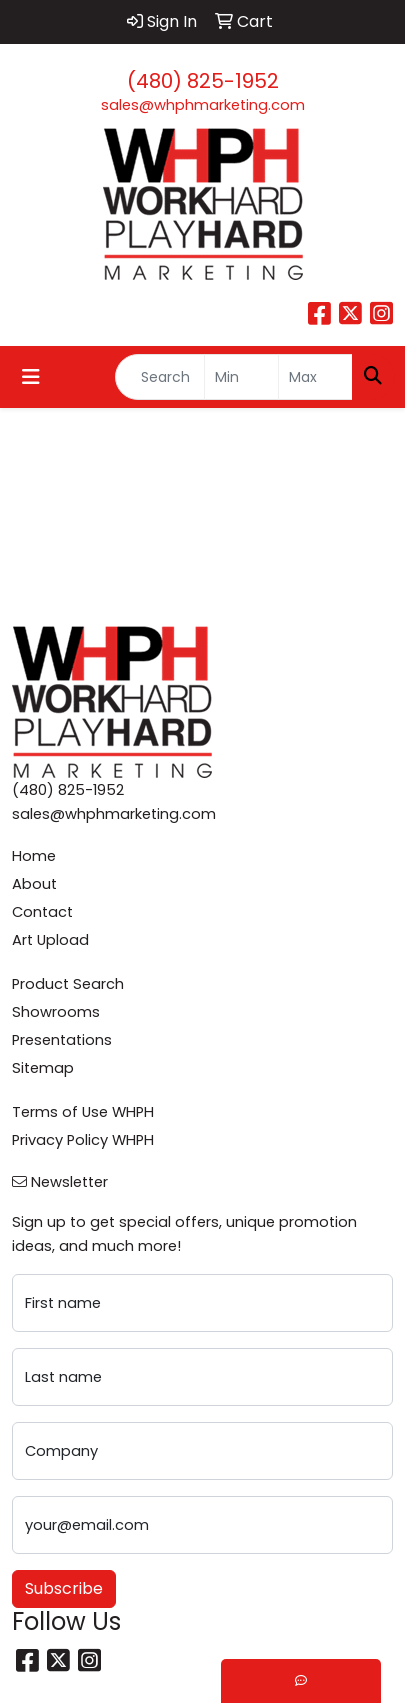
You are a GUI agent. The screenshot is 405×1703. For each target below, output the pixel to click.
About (34, 884)
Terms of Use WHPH (83, 1112)
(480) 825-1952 (203, 81)
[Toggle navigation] (31, 377)
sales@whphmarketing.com (203, 105)
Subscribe (64, 1588)
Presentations (62, 1040)
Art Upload (50, 940)
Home (34, 856)
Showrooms (56, 1012)
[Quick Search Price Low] (241, 377)
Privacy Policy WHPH (83, 1140)
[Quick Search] (160, 377)
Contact (42, 912)
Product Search (68, 984)
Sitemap (43, 1068)
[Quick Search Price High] (315, 377)
